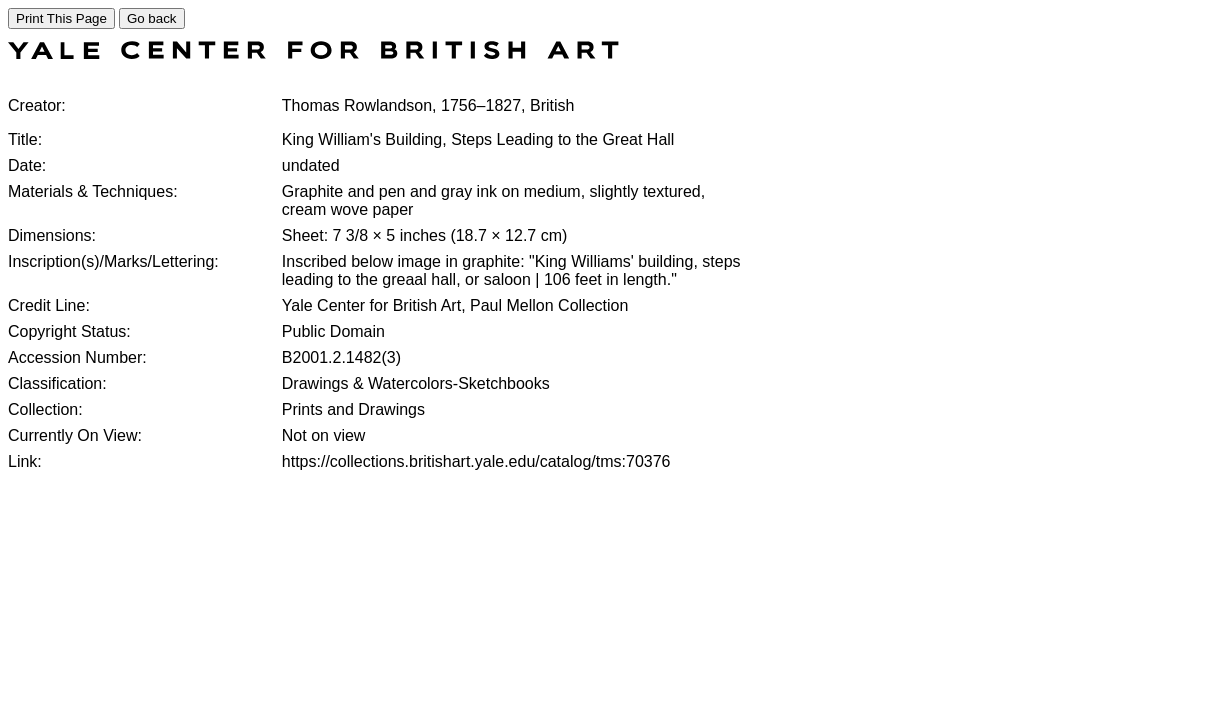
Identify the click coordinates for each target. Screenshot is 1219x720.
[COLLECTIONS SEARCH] (313, 53)
